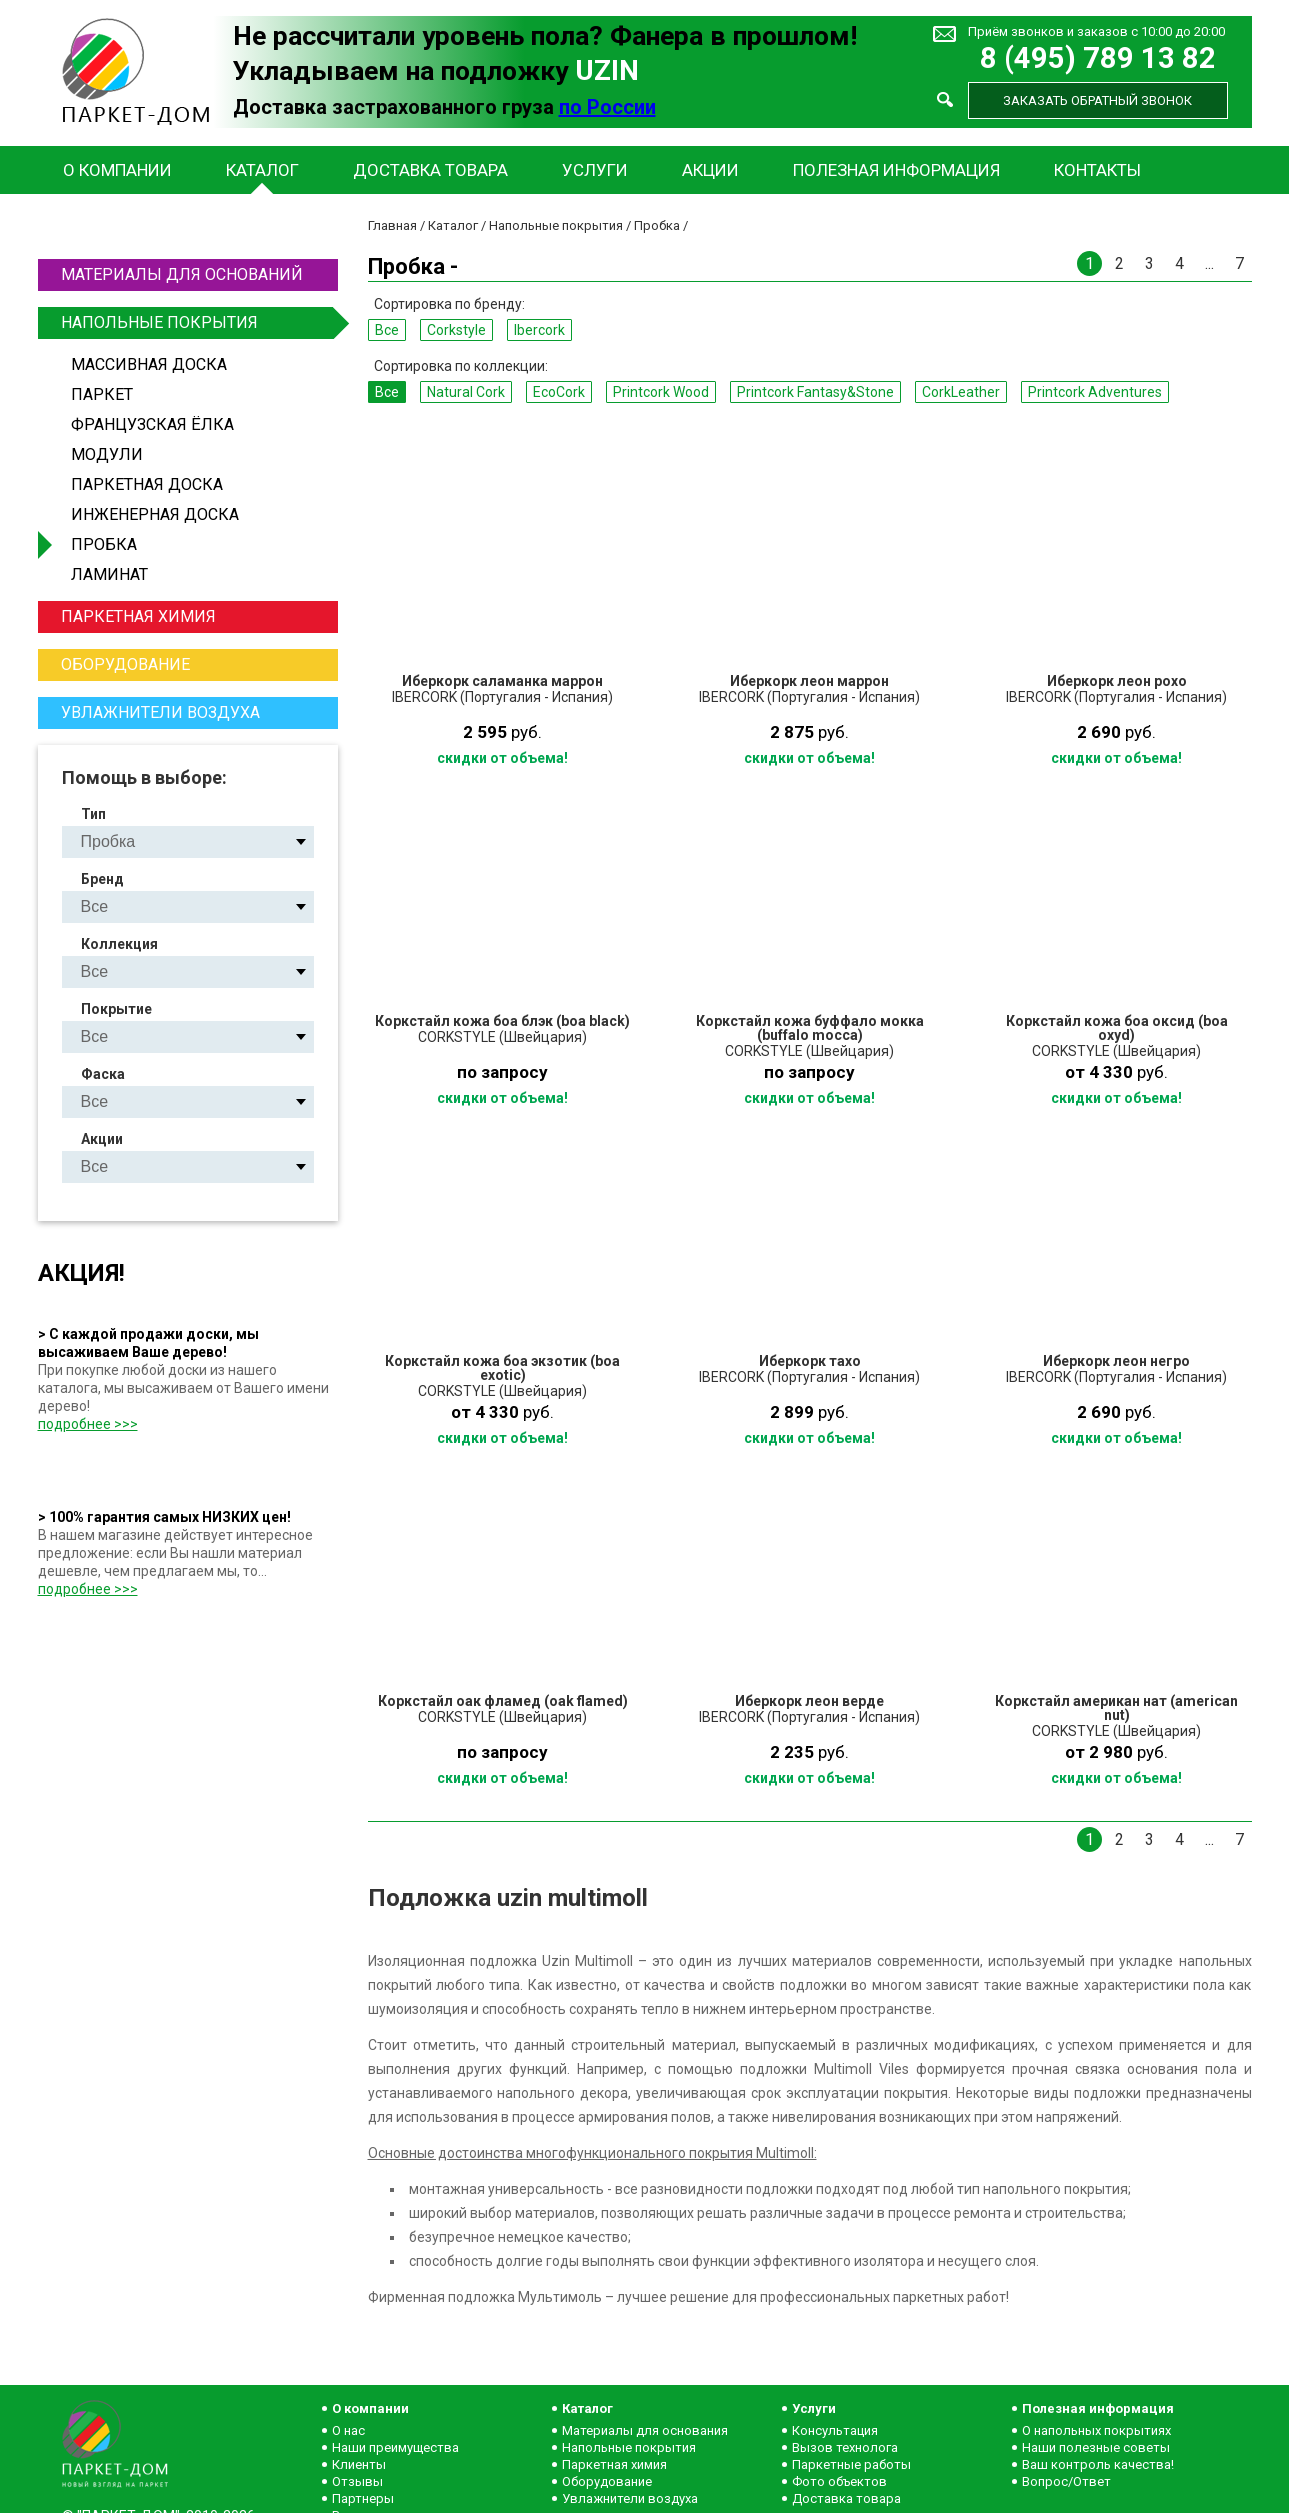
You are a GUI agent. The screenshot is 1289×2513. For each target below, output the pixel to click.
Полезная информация (896, 170)
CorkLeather (961, 392)
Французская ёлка (152, 424)
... (1209, 263)
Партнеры (363, 2498)
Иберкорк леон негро (1116, 1361)
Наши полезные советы (1096, 2447)
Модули (107, 454)
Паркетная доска (147, 484)
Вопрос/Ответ (1066, 2481)
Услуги (595, 170)
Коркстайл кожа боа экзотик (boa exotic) (502, 1368)
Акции (710, 170)
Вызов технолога (845, 2447)
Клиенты (359, 2464)
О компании (117, 170)
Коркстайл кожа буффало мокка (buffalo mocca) (810, 1028)
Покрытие (116, 1009)
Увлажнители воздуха (160, 712)
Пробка (104, 544)
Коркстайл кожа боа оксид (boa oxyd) (1117, 1028)
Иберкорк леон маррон (809, 681)
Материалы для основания (645, 2430)
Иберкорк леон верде (809, 1701)
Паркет (102, 394)
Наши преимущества (395, 2447)
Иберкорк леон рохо (1117, 681)
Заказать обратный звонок (1097, 100)
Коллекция (119, 944)
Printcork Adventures (1095, 392)
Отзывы (357, 2481)
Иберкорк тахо (810, 1361)
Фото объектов (839, 2481)
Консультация (835, 2430)
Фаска (103, 1074)
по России (607, 107)
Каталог (262, 170)
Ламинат (109, 574)
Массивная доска (149, 364)
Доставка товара (430, 170)
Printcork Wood (661, 392)
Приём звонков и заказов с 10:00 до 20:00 (1096, 31)
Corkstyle (456, 330)
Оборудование (125, 664)
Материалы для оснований (182, 274)
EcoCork (559, 392)
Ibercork (539, 330)
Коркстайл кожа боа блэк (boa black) (502, 1021)
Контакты (1097, 170)
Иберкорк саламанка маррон (502, 681)
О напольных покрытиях (1096, 2430)
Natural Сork (466, 392)
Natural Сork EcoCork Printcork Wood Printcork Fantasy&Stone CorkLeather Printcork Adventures (204, 971)
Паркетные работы (851, 2464)
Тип (93, 814)
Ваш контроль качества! (1098, 2464)
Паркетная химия (138, 616)
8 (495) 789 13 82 (1098, 58)
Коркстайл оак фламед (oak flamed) (503, 1701)
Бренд (102, 879)
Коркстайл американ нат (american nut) (1116, 1708)
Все (387, 330)
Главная (392, 225)
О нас (348, 2430)
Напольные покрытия (197, 323)
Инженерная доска (155, 514)
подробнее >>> (88, 1424)
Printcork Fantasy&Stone (815, 392)
